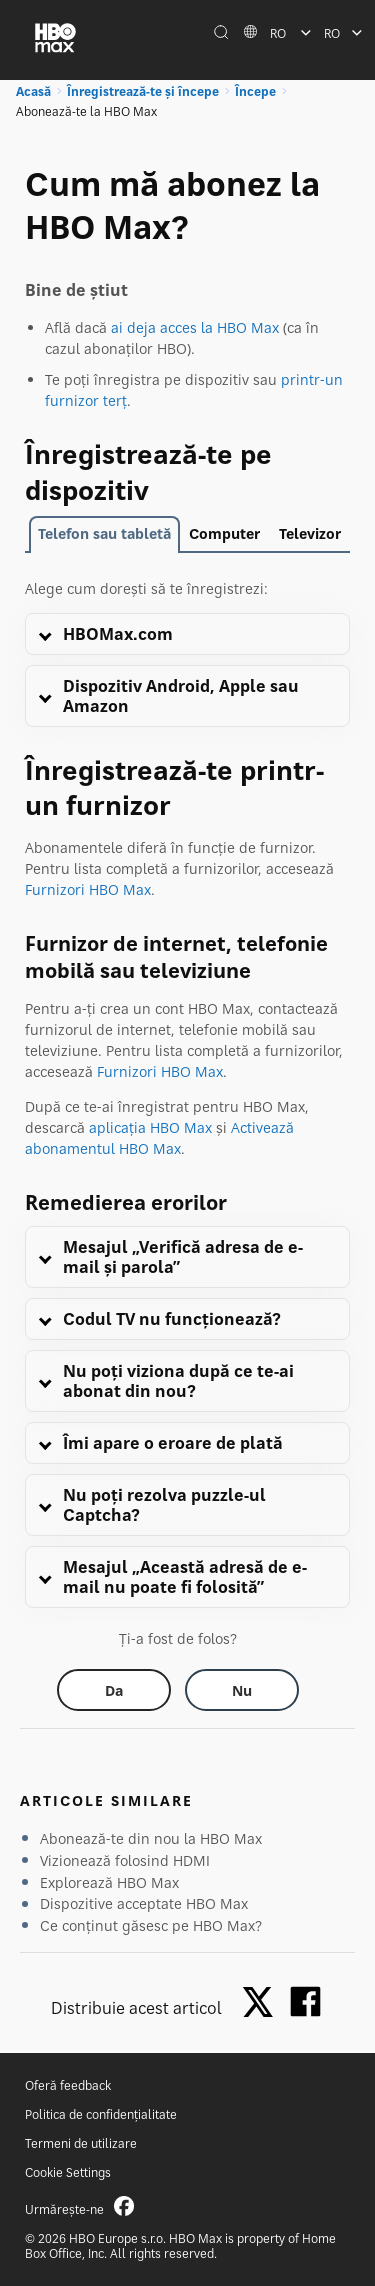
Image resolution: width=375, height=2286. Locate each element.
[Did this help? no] (242, 1690)
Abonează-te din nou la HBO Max (151, 1838)
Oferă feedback (68, 2085)
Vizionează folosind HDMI (125, 1860)
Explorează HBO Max (109, 1882)
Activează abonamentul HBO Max (159, 1138)
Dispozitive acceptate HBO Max (144, 1903)
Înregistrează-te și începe (143, 91)
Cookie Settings (68, 2172)
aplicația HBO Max (150, 1127)
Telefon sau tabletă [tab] (104, 533)
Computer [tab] (224, 533)
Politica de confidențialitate (101, 2114)
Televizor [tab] (310, 533)
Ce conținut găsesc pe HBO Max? (151, 1925)
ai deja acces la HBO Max (195, 327)
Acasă (33, 91)
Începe (255, 91)
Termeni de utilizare (81, 2143)
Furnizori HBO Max (88, 889)
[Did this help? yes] (114, 1690)
